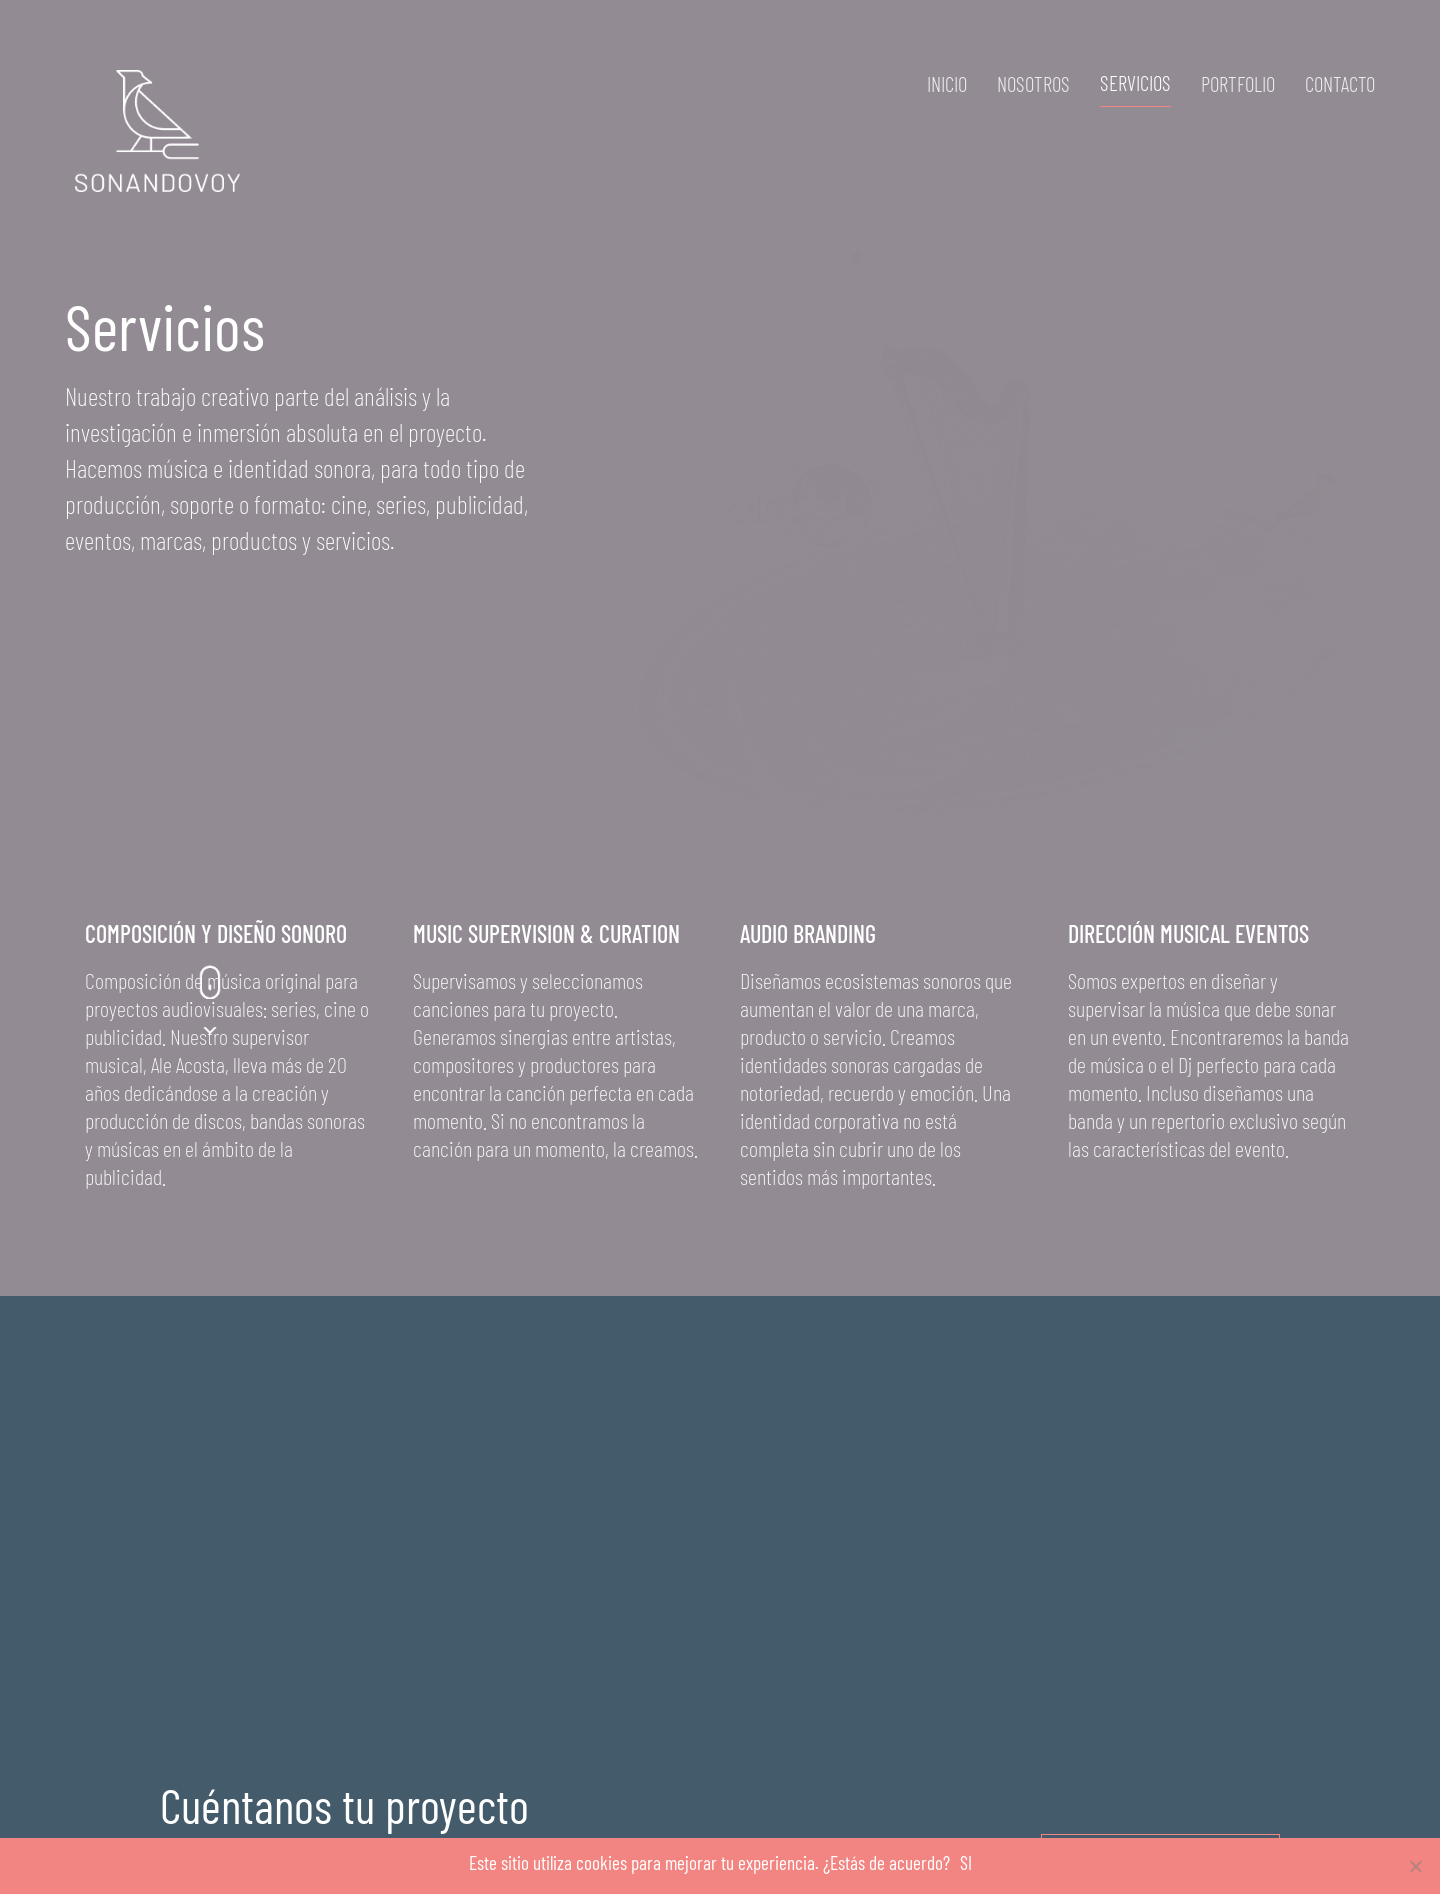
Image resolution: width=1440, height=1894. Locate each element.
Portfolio (1238, 83)
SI (966, 1863)
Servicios (1135, 82)
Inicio (947, 83)
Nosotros (1033, 83)
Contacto (1340, 83)
